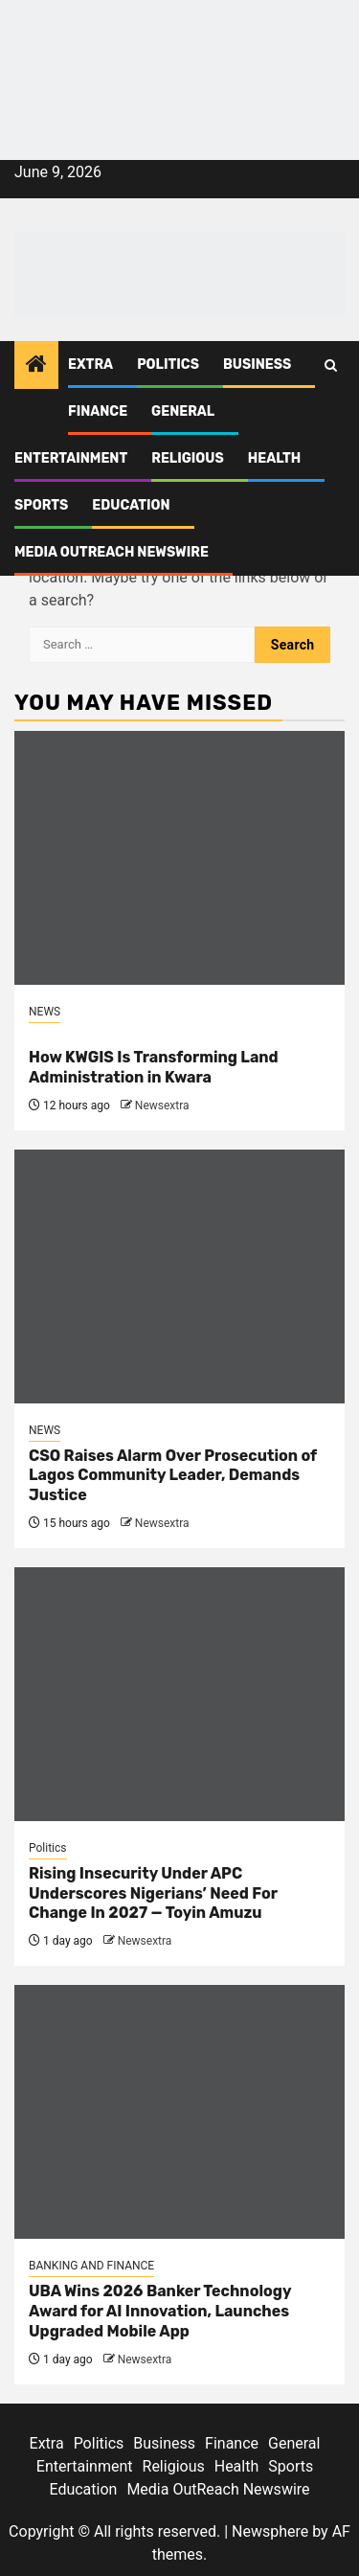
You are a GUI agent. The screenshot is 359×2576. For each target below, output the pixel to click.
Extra (90, 364)
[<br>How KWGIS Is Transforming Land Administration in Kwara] (179, 858)
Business (257, 364)
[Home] (36, 366)
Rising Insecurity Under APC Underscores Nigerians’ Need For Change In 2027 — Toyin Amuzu (153, 1893)
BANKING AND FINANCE (91, 2265)
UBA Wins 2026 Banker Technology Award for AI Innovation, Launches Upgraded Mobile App (160, 2311)
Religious (187, 458)
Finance (97, 411)
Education (130, 505)
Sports (41, 505)
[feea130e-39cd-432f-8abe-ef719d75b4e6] (179, 45)
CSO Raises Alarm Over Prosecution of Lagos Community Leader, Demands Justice (173, 1476)
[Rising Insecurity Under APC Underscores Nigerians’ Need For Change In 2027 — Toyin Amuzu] (179, 1694)
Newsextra (162, 1105)
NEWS (44, 1011)
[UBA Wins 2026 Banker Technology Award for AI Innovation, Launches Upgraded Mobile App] (179, 2112)
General (182, 411)
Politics (168, 364)
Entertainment (70, 458)
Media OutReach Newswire (111, 552)
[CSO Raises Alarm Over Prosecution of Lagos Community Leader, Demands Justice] (179, 1276)
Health (275, 458)
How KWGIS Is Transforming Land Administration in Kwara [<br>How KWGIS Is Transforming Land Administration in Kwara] (154, 1067)
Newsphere (270, 2531)
